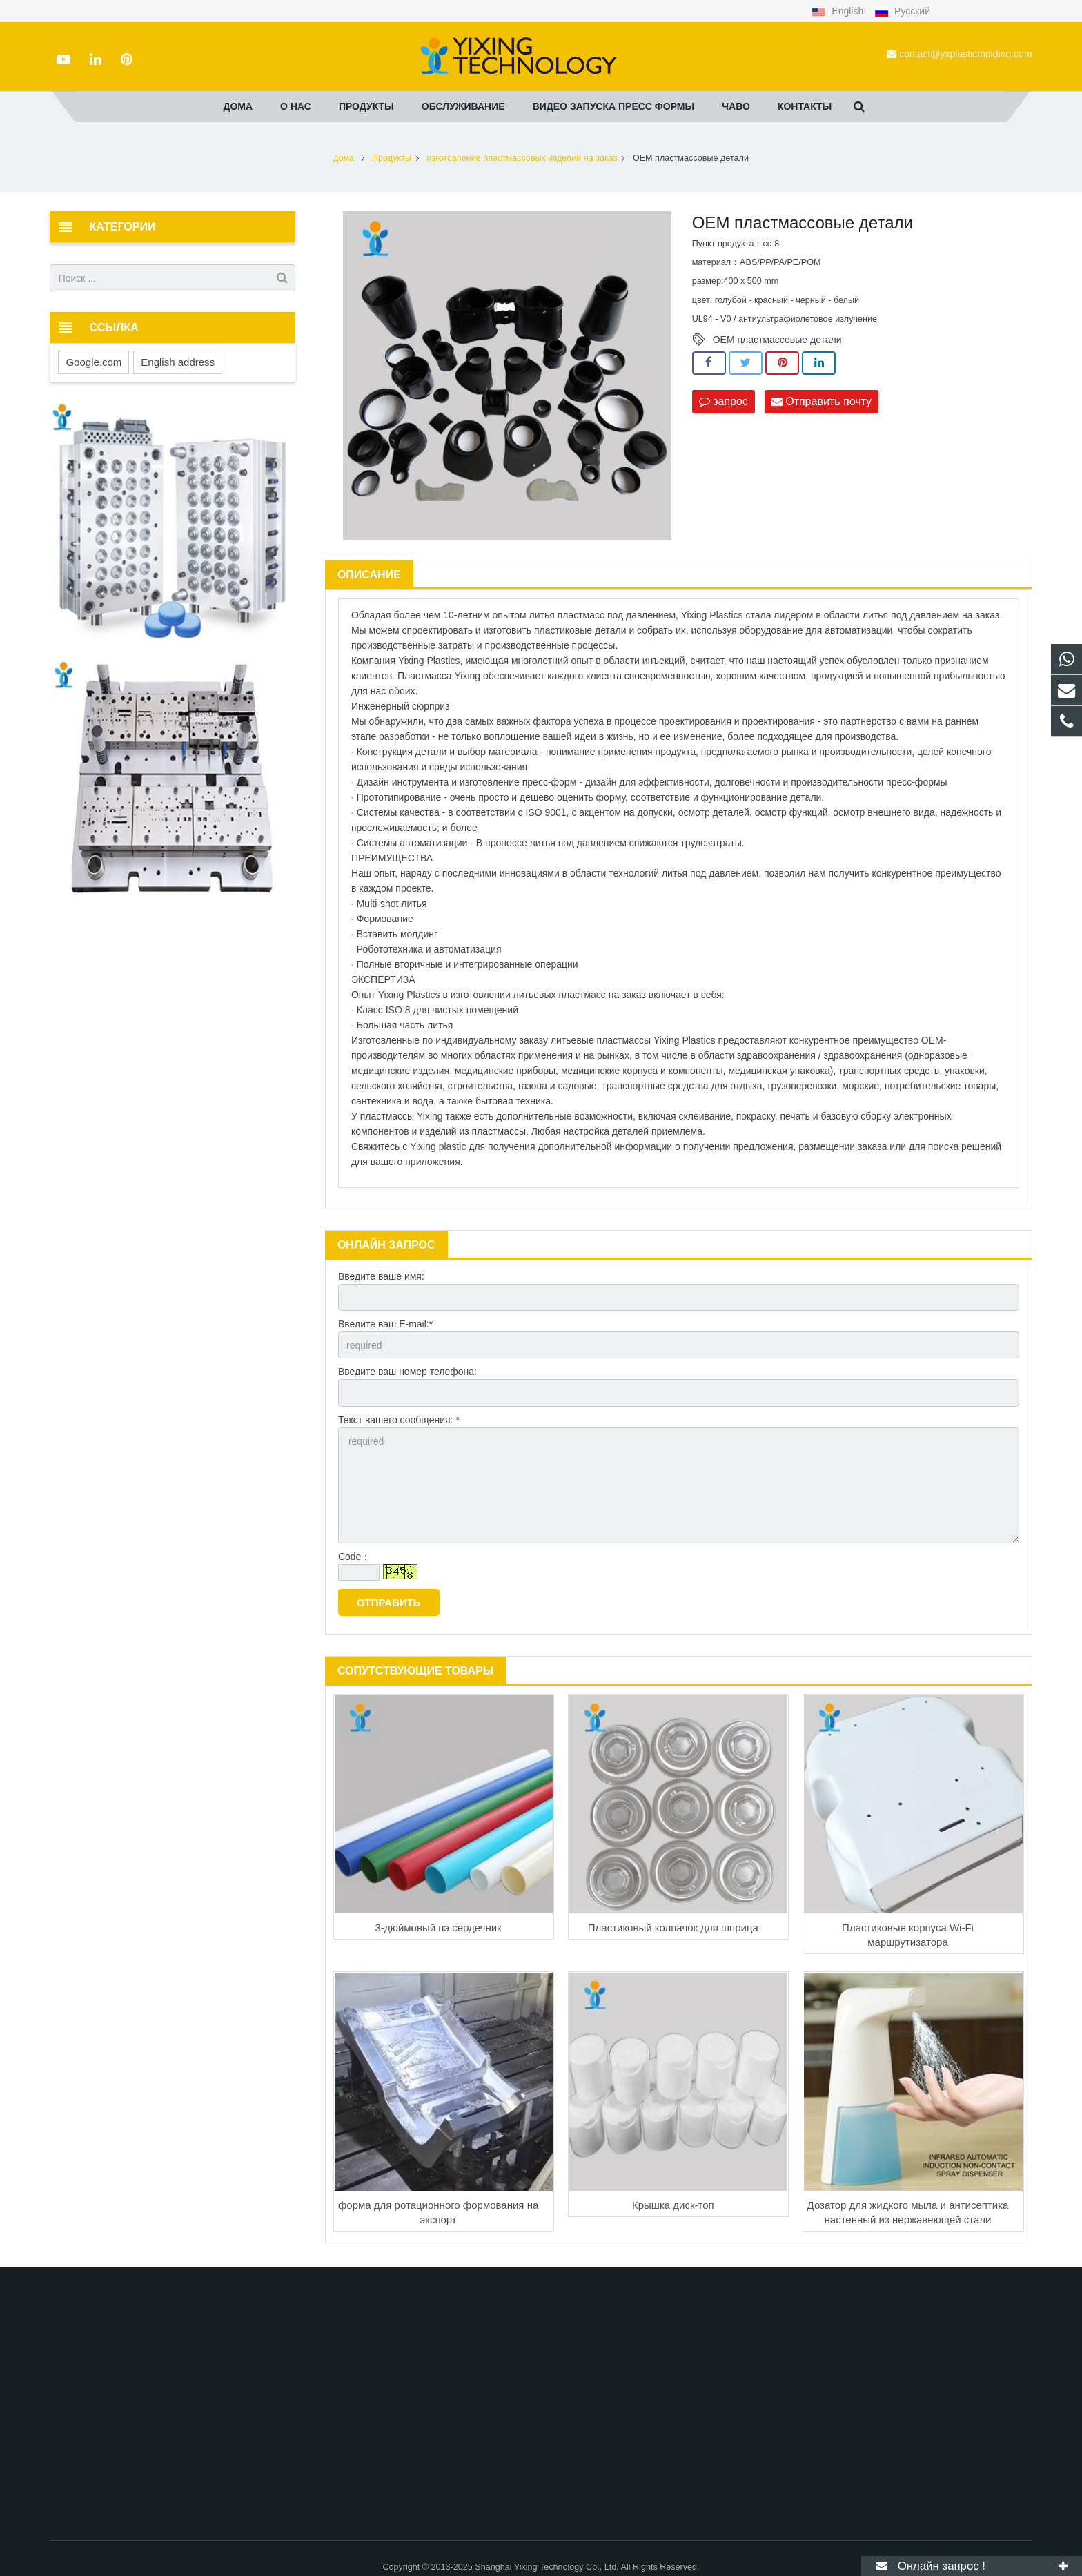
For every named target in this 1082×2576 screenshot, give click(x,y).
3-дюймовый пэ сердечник (438, 1927)
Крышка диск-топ (673, 2205)
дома (343, 158)
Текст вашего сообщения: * (399, 1419)
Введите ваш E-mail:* (385, 1323)
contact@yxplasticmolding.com (965, 53)
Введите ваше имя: (381, 1276)
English (839, 11)
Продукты (391, 158)
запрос (723, 401)
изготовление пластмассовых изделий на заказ (521, 158)
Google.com (93, 362)
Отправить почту (821, 401)
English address (178, 362)
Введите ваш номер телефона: (407, 1371)
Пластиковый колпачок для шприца (673, 1927)
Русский (902, 11)
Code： (354, 1556)
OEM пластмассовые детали (777, 339)
